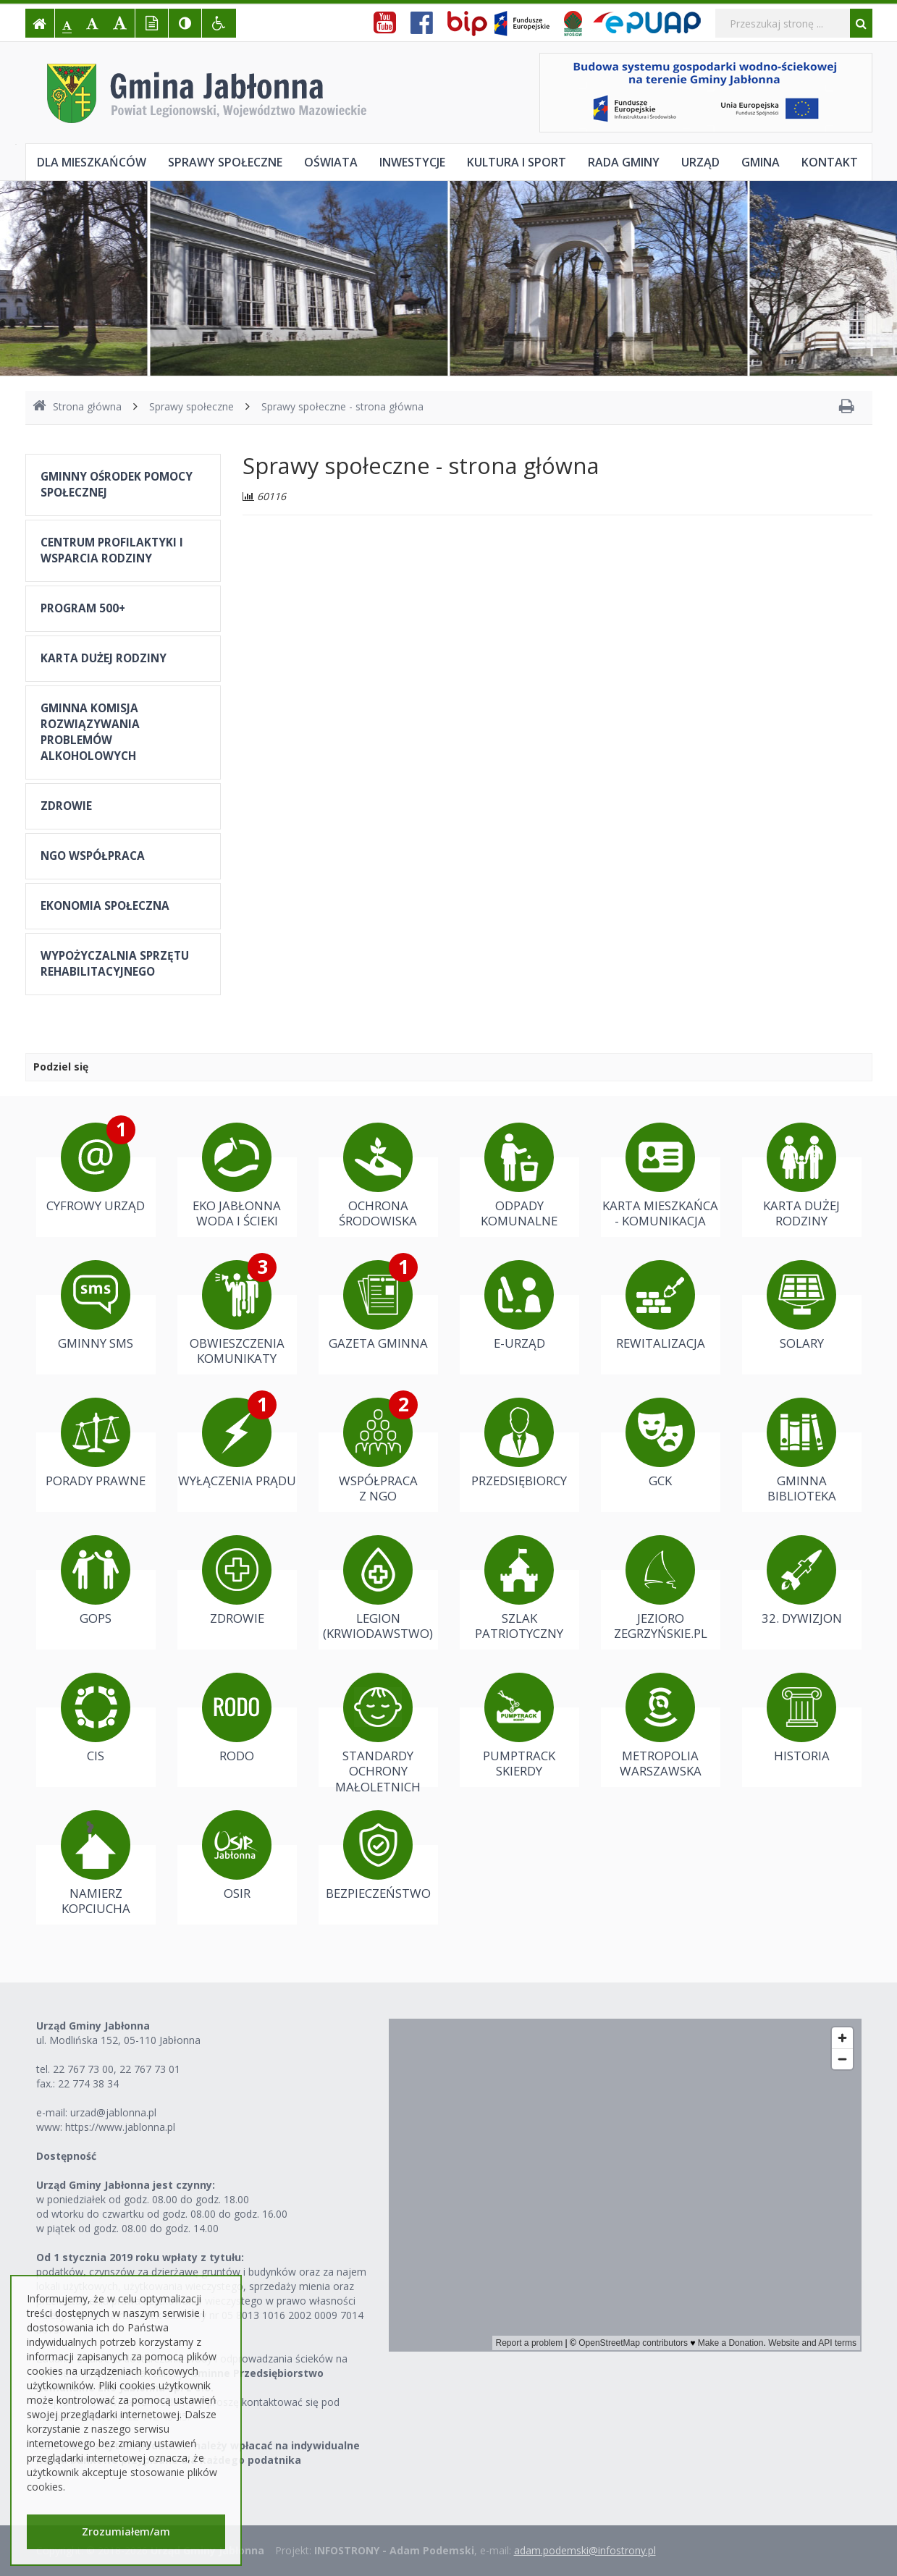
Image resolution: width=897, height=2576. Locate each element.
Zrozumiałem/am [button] (126, 2531)
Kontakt (829, 162)
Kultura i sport (516, 162)
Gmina (760, 162)
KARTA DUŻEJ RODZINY (104, 658)
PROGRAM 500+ (83, 608)
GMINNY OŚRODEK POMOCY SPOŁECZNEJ (117, 484)
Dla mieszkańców (91, 162)
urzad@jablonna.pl (113, 2112)
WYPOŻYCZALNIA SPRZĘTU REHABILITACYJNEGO (115, 963)
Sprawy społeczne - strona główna (342, 406)
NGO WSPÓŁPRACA (93, 855)
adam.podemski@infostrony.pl (585, 2550)
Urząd (700, 162)
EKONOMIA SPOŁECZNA (105, 905)
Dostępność (66, 2156)
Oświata (331, 162)
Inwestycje (412, 162)
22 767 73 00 (83, 2069)
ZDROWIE (66, 806)
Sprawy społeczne (225, 162)
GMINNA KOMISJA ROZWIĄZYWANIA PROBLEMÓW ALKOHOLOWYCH (90, 732)
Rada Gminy (624, 162)
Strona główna (77, 406)
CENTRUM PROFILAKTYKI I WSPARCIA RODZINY (112, 550)
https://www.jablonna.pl (120, 2127)
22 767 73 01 (149, 2069)
